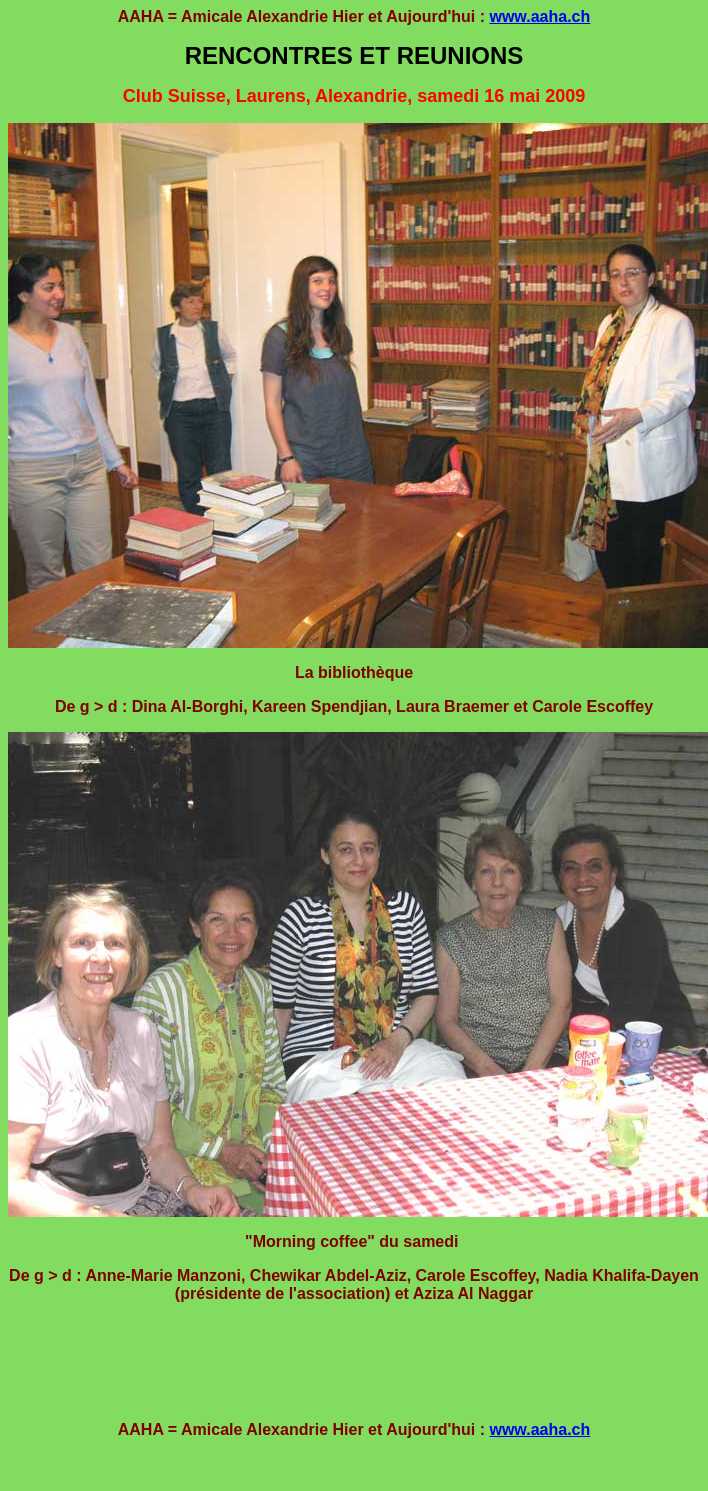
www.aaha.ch (539, 16)
